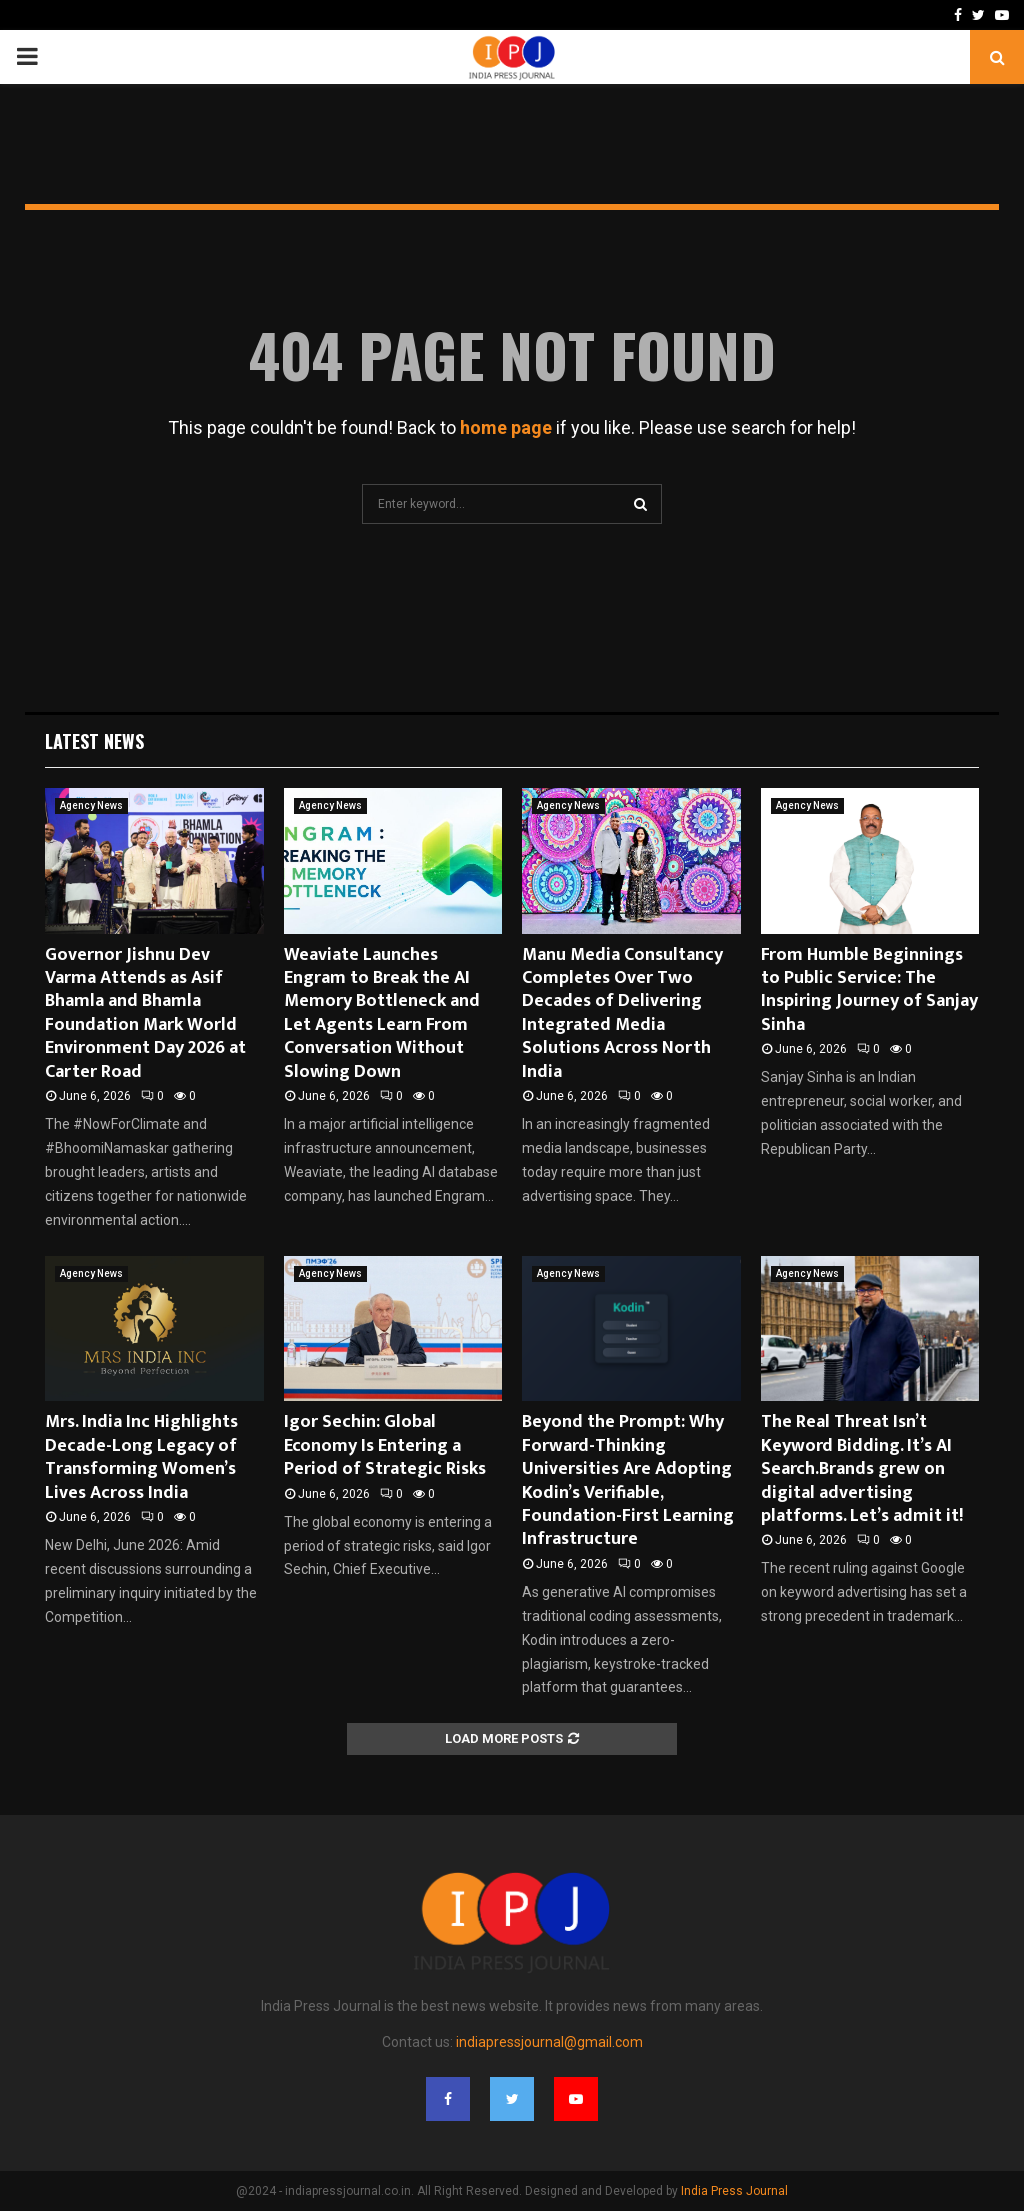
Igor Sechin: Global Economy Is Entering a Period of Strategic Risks (385, 1445)
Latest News (94, 741)
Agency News (91, 805)
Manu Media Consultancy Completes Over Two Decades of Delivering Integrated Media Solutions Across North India (622, 1013)
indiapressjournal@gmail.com (549, 2042)
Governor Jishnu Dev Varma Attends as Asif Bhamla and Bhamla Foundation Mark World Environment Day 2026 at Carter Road (145, 1013)
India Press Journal (734, 2191)
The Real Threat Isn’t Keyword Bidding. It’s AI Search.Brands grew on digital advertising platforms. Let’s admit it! (862, 1469)
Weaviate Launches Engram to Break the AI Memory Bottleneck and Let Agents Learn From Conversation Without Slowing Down (382, 1013)
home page (506, 427)
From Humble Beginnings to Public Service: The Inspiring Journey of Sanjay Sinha (869, 990)
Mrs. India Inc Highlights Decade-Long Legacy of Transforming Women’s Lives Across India (141, 1457)
